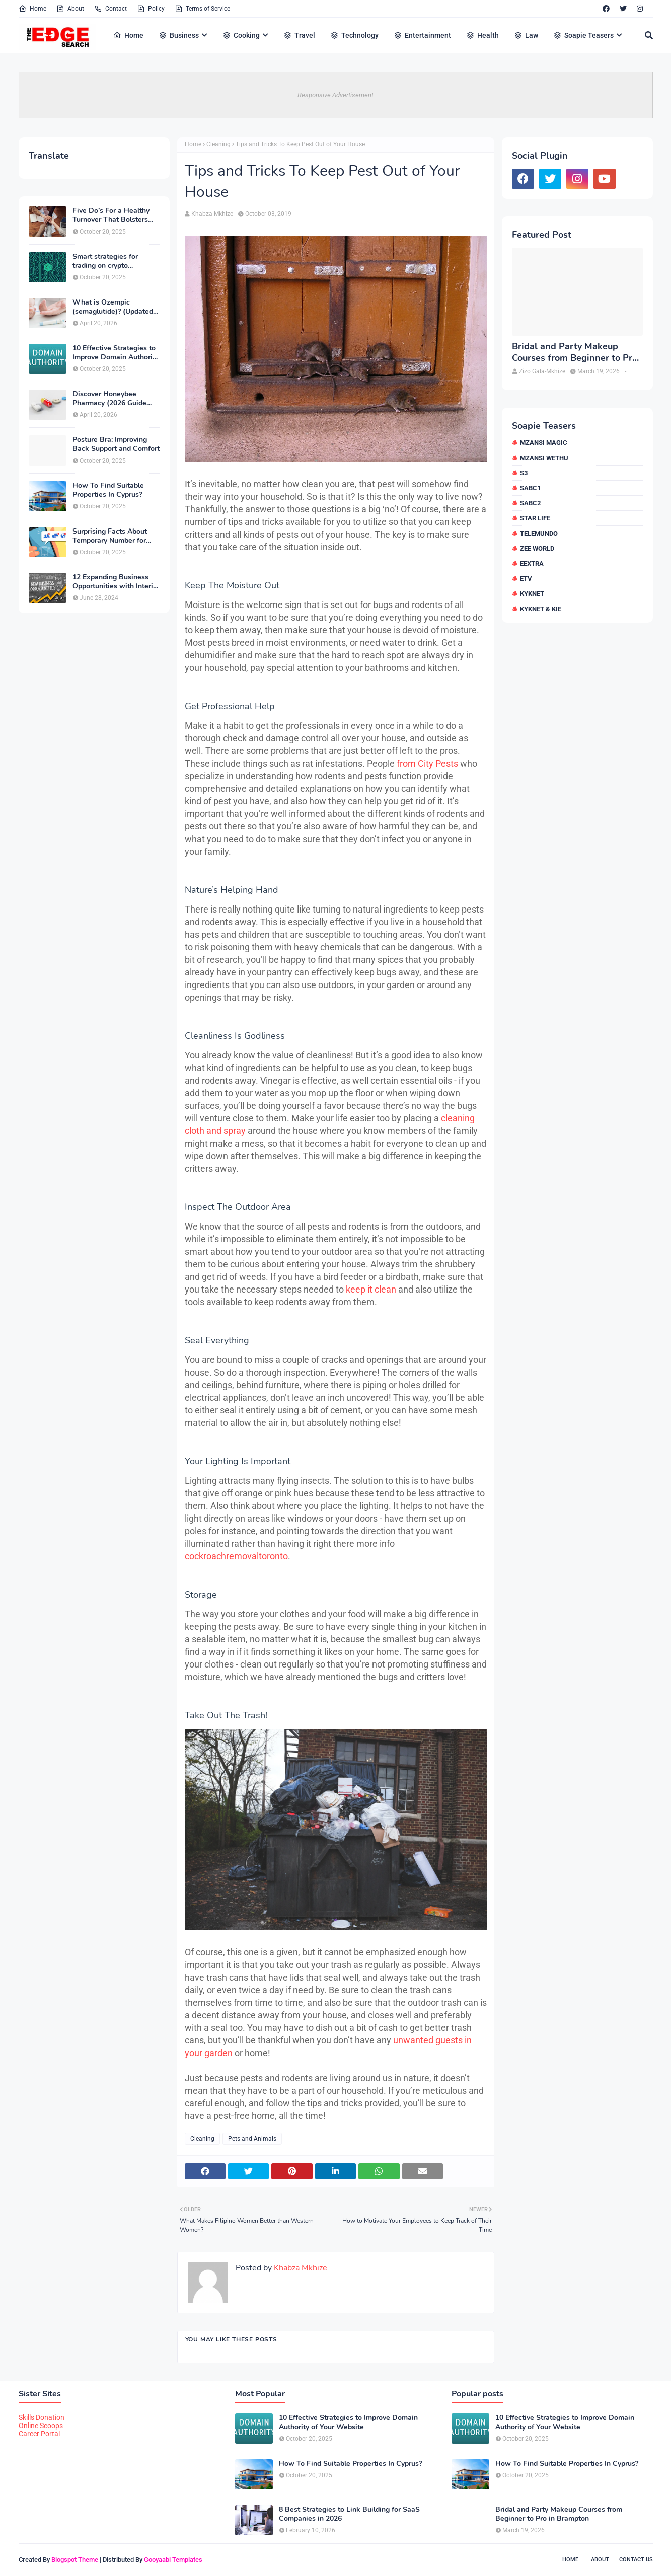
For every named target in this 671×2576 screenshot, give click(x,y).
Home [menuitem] (128, 35)
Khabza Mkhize (212, 213)
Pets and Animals (252, 2138)
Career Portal (39, 2434)
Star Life (535, 518)
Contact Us (636, 2559)
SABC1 (530, 488)
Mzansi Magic (543, 442)
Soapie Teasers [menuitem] (583, 35)
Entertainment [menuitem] (422, 35)
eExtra (532, 563)
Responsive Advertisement (335, 95)
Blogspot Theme (74, 2559)
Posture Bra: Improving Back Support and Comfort (116, 444)
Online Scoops (41, 2425)
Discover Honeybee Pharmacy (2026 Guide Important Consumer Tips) (115, 399)
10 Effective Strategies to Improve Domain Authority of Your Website (115, 353)
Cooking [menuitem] (241, 35)
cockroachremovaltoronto (236, 1556)
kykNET (532, 593)
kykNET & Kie (540, 609)
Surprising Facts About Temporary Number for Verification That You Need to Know (109, 536)
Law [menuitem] (526, 35)
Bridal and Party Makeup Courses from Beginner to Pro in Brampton (574, 352)
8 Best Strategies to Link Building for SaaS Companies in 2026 (349, 2514)
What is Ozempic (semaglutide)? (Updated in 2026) (112, 307)
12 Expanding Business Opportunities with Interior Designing (116, 582)
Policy (151, 9)
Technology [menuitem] (354, 35)
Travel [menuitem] (299, 35)
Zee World (537, 548)
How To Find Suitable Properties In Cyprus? (108, 490)
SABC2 (530, 503)
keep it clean (371, 1289)
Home (32, 9)
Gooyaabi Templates (173, 2559)
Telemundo (539, 533)
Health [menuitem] (482, 35)
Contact (110, 9)
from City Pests (427, 763)
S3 (524, 473)
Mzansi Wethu (544, 458)
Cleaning (218, 144)
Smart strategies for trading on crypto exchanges (105, 261)
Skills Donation (41, 2417)
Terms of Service (202, 9)
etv (526, 578)
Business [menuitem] (179, 35)
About (70, 9)
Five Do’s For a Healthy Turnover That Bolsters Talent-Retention (111, 215)
